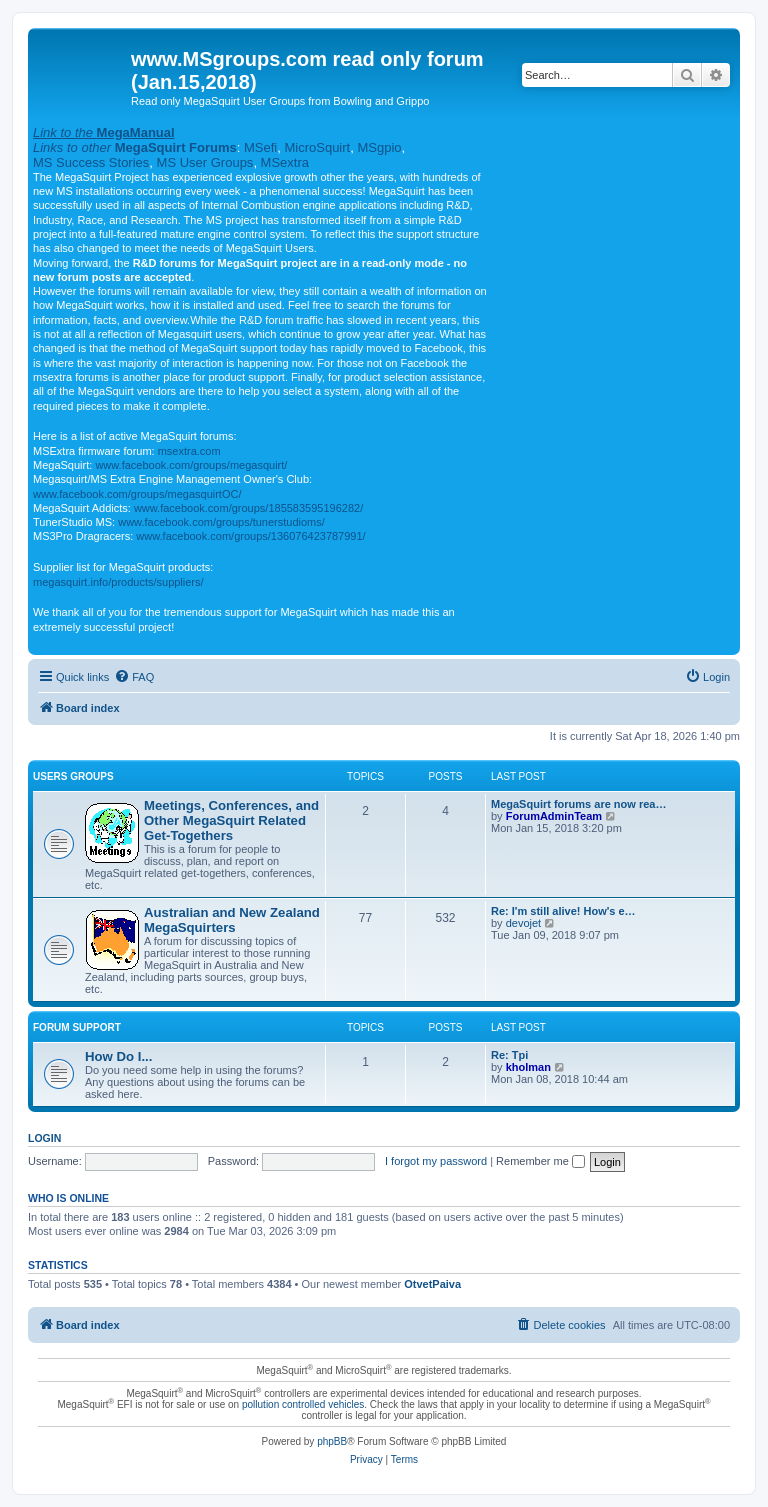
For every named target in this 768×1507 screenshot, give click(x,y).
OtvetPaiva (432, 1284)
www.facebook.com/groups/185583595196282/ (248, 508)
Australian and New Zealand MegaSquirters (232, 920)
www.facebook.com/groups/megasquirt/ (191, 465)
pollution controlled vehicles (303, 1404)
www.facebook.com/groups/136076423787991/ (250, 536)
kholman (528, 1067)
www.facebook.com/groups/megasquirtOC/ (137, 494)
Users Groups (73, 776)
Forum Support (77, 1027)
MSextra (285, 162)
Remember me (540, 1161)
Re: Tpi (509, 1055)
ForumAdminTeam (554, 816)
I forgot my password (436, 1161)
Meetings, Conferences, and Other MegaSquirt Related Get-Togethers (231, 820)
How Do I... (118, 1056)
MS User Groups (205, 162)
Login (44, 1138)
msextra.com (189, 451)
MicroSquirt (317, 147)
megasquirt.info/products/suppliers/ (118, 582)
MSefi (260, 147)
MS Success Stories (91, 162)
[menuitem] (134, 677)
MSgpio (379, 147)
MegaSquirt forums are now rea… (578, 804)
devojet (523, 923)
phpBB (332, 1441)
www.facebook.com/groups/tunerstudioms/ (221, 522)
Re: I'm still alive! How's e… (563, 911)
